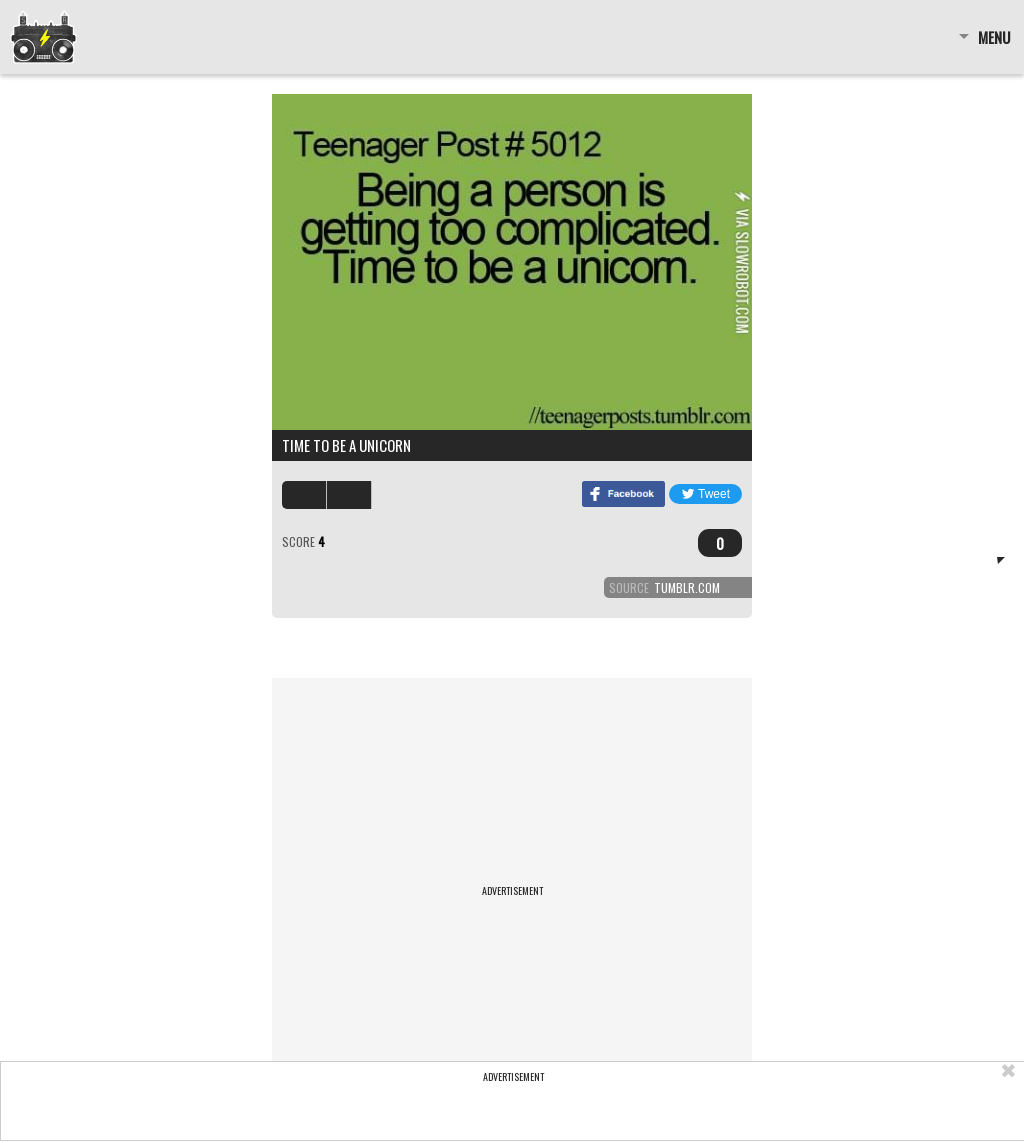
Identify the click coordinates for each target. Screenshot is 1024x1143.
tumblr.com (687, 587)
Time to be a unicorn (346, 445)
